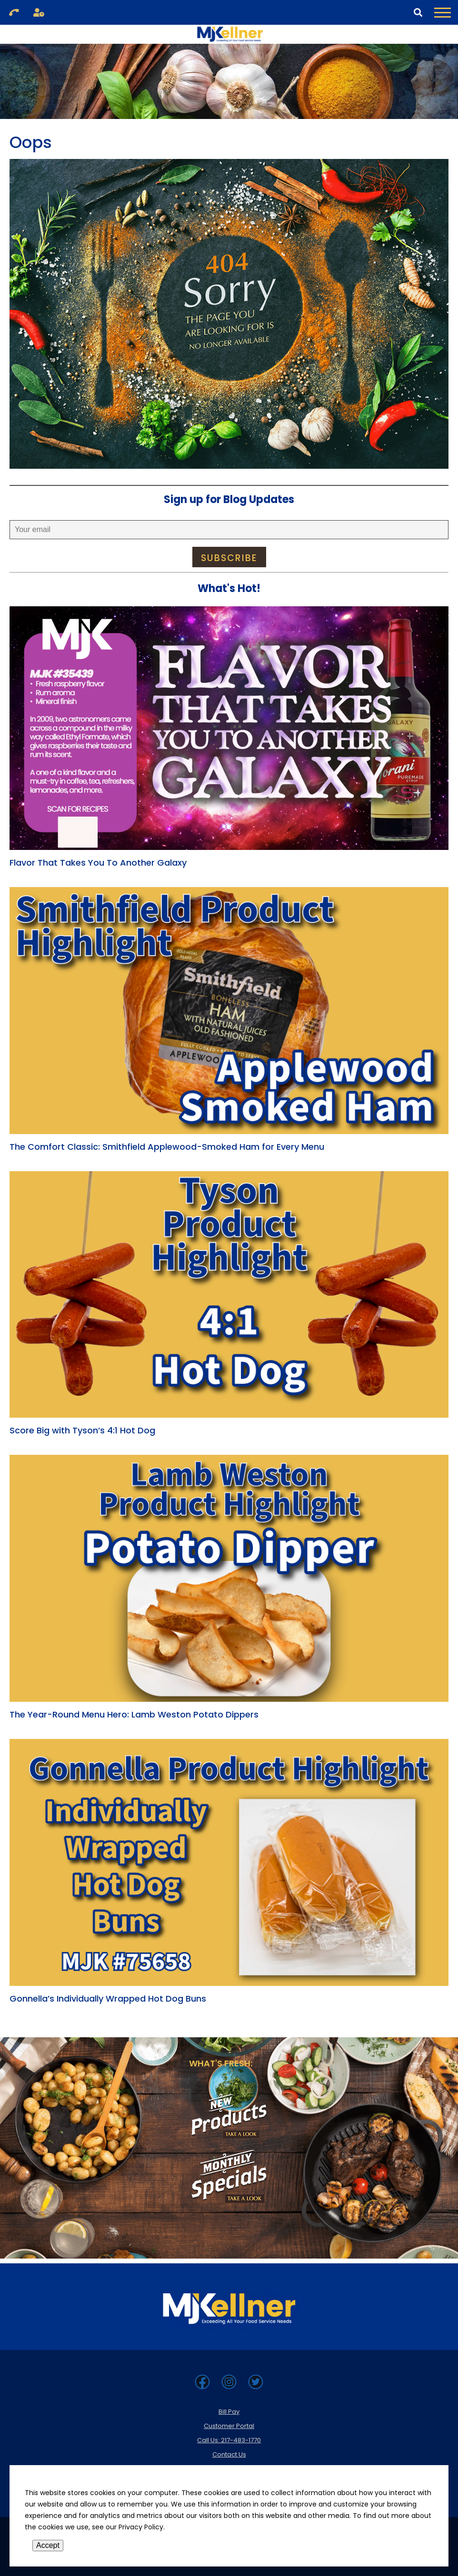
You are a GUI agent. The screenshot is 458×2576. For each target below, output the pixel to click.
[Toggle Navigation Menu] (442, 12)
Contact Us (229, 2454)
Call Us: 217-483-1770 (229, 2440)
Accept (48, 2545)
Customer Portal (229, 2425)
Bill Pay (229, 2411)
